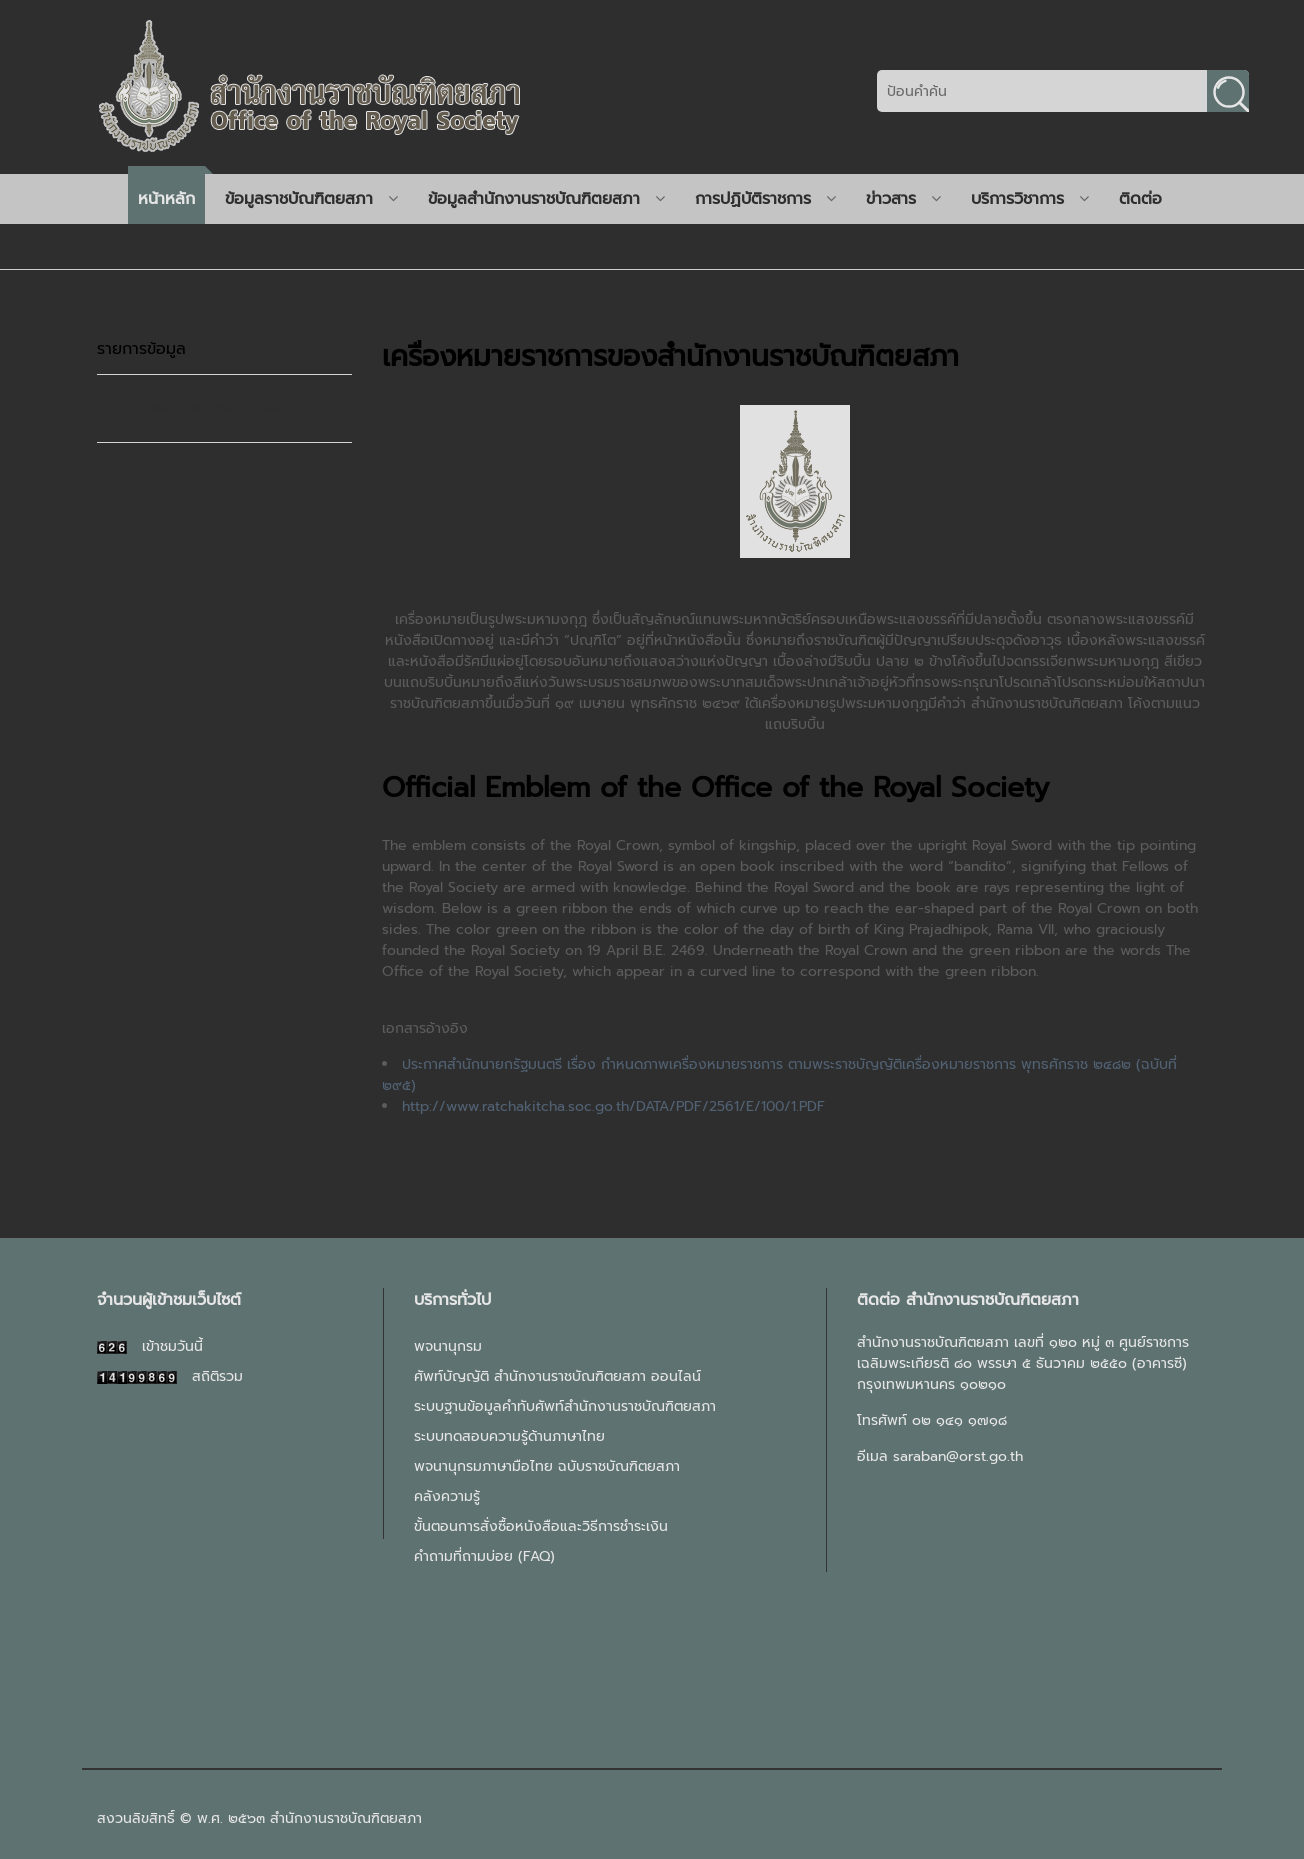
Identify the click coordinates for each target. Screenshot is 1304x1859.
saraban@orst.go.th (958, 1456)
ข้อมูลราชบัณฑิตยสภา (311, 199)
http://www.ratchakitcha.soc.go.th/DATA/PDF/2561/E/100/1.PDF (613, 1106)
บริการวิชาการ (1030, 199)
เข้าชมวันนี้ (150, 1346)
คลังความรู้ (447, 1496)
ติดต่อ (1140, 199)
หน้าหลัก (166, 199)
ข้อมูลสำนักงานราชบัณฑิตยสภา (546, 199)
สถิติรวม (170, 1376)
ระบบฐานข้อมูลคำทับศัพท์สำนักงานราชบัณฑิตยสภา (565, 1406)
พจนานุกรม (448, 1346)
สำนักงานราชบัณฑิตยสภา (346, 1818)
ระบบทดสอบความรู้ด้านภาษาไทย (509, 1436)
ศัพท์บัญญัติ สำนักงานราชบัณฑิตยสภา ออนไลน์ (557, 1376)
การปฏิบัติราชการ (765, 199)
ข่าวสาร (903, 199)
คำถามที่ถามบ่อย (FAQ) (484, 1556)
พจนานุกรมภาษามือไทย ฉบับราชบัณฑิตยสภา (547, 1466)
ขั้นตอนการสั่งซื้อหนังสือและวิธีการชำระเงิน (541, 1526)
